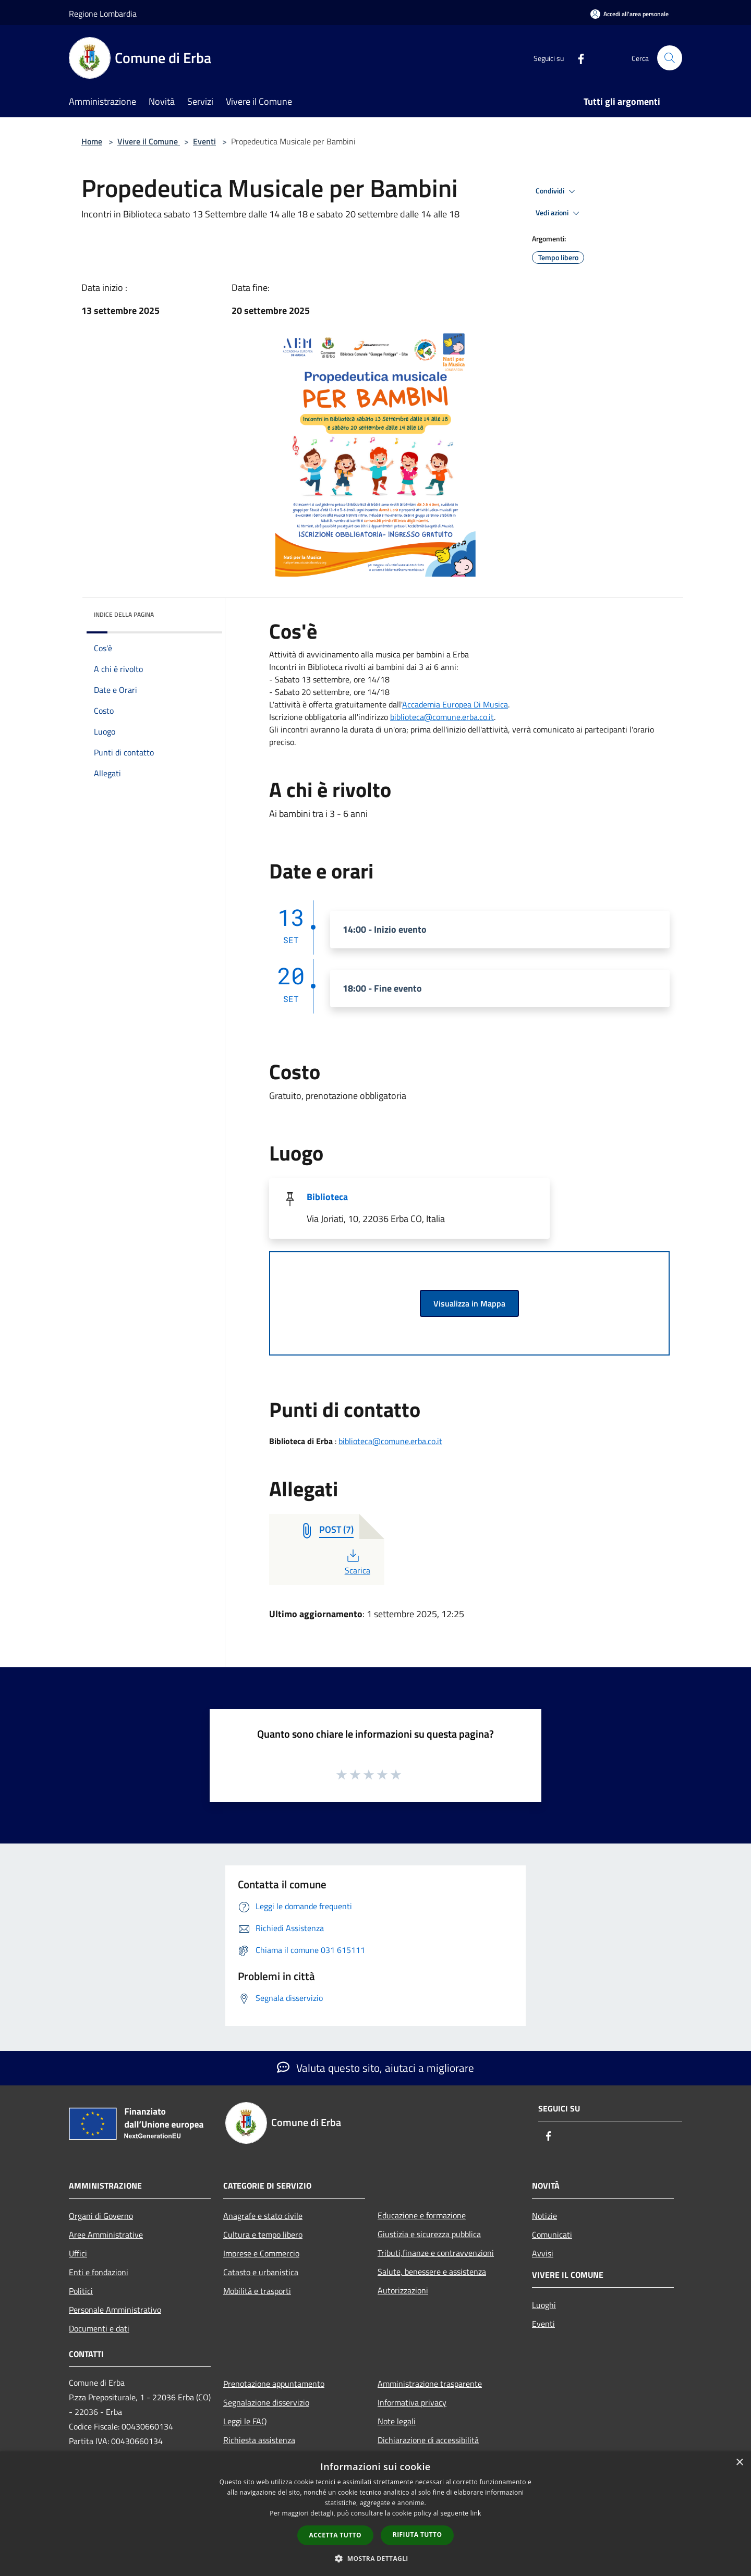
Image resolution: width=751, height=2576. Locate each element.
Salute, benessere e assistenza (432, 2271)
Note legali (397, 2421)
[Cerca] (669, 57)
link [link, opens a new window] (475, 2513)
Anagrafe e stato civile (262, 2215)
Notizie (544, 2215)
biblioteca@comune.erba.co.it (442, 717)
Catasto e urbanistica (260, 2272)
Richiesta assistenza (259, 2440)
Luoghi (544, 2305)
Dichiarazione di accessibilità (428, 2440)
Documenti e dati (99, 2328)
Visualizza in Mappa (469, 1303)
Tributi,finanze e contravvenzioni (436, 2253)
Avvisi (542, 2253)
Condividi (557, 191)
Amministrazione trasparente (430, 2383)
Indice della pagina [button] (124, 614)
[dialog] (375, 2513)
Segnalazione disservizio (266, 2402)
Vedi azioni (559, 213)
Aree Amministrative (106, 2234)
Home (91, 141)
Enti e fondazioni (98, 2272)
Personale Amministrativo (115, 2309)
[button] (375, 2558)
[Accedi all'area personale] (629, 14)
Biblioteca (327, 1197)
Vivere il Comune (148, 141)
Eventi (204, 141)
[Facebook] (576, 58)
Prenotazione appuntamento (273, 2383)
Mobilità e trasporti (257, 2291)
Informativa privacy (412, 2402)
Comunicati (552, 2234)
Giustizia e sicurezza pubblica (429, 2234)
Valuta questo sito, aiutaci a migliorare (375, 2067)
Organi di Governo (101, 2215)
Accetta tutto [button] (335, 2535)
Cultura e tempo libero (262, 2234)
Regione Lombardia (103, 13)
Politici (81, 2291)
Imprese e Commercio (261, 2253)
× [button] (739, 2463)
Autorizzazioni (403, 2290)
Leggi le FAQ (245, 2421)
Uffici (78, 2253)
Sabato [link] (287, 679)
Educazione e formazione (422, 2215)
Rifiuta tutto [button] (417, 2534)
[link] (442, 717)
